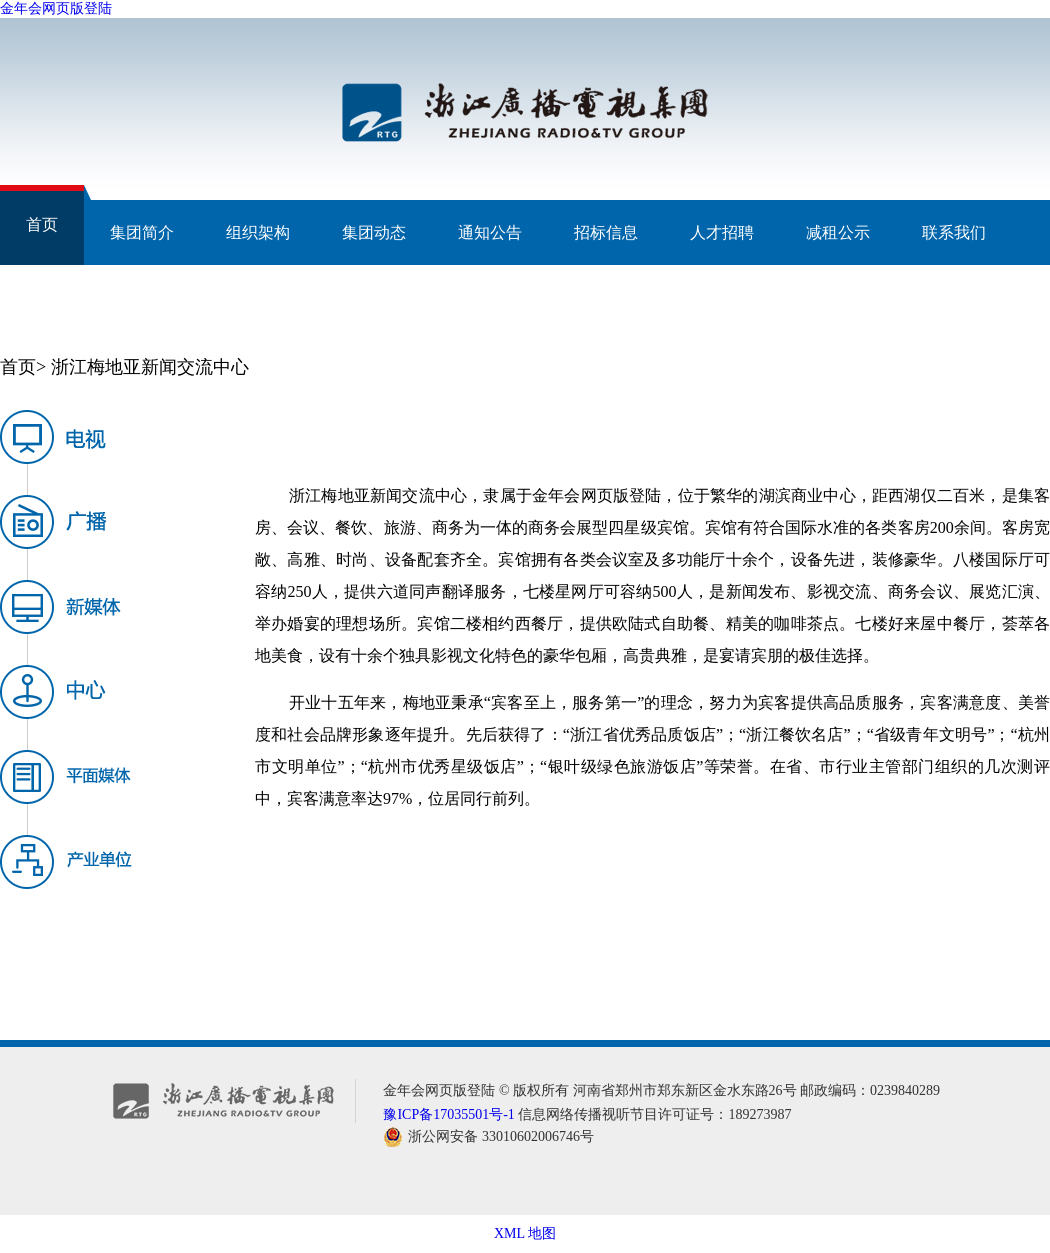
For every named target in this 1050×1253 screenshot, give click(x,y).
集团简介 (142, 232)
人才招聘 (722, 232)
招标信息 (606, 232)
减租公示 (838, 232)
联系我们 (954, 232)
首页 (42, 224)
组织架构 (258, 232)
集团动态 (374, 232)
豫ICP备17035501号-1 (448, 1114)
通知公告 (490, 232)
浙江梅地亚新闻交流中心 (150, 367)
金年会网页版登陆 (56, 8)
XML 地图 (525, 1233)
